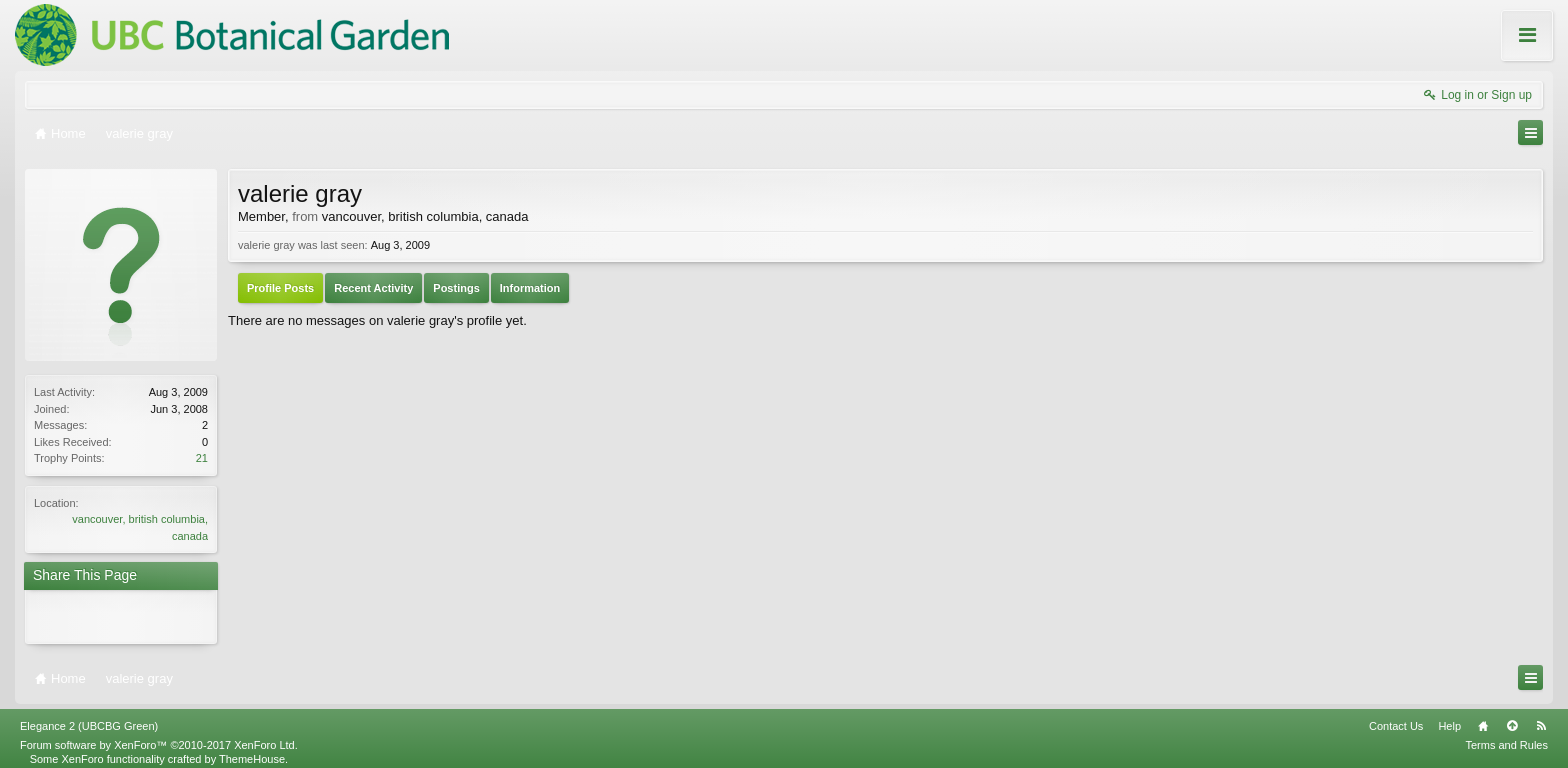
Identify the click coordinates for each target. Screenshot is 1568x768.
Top (1512, 718)
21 (202, 458)
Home (1483, 718)
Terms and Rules (1506, 737)
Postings (456, 288)
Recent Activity (373, 288)
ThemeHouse (252, 751)
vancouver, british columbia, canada (425, 216)
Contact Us (1396, 718)
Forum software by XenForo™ (159, 737)
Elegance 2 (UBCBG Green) (89, 718)
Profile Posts (280, 288)
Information (530, 288)
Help (1449, 718)
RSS (1541, 718)
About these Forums (1486, 49)
